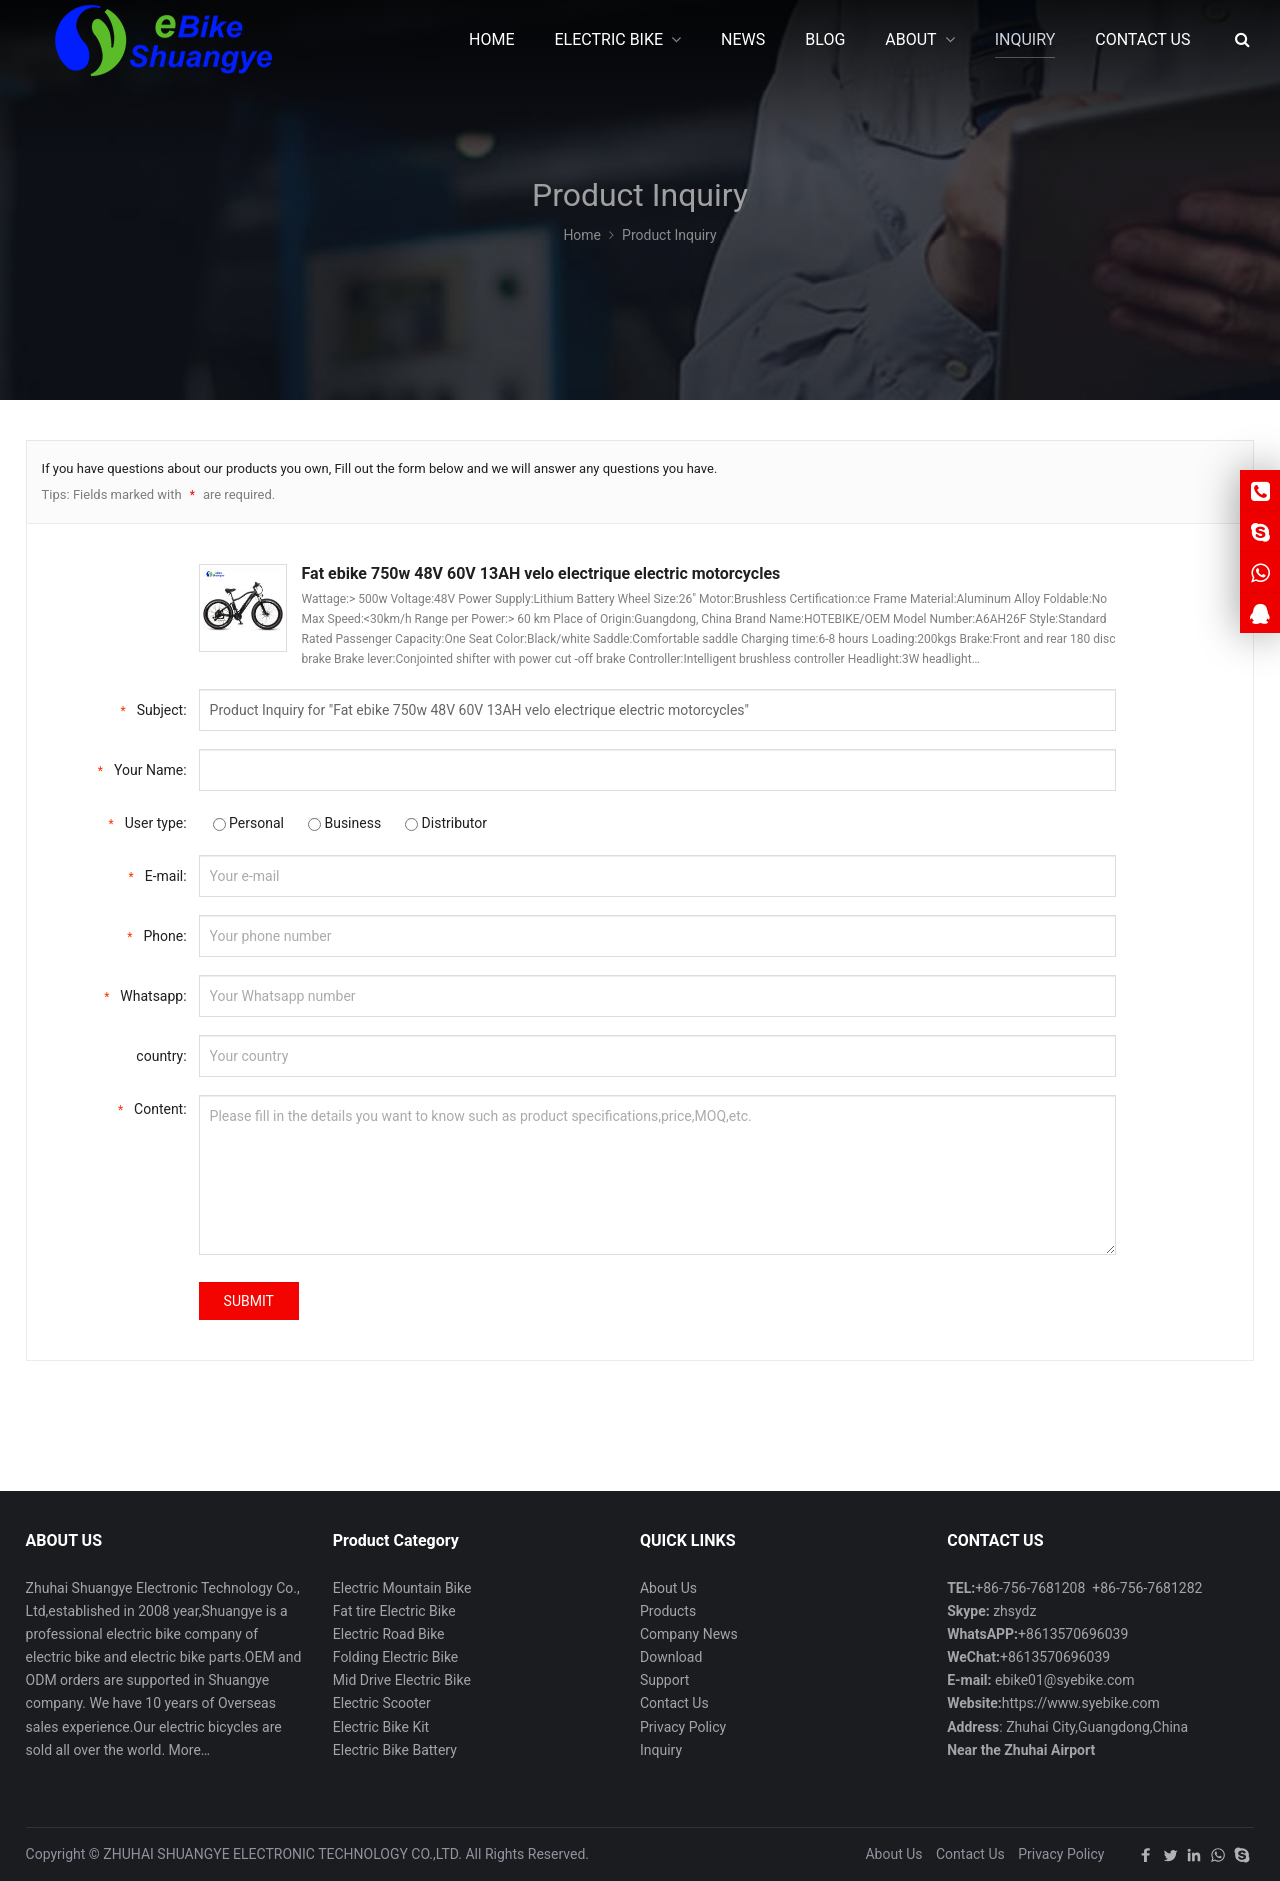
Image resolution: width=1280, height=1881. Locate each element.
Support (664, 1680)
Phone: (156, 934)
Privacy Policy (683, 1727)
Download (671, 1657)
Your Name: (142, 768)
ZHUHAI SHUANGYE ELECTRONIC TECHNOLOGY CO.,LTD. (282, 1854)
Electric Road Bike (389, 1634)
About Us (668, 1588)
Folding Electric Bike (396, 1657)
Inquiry (661, 1750)
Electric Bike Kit (381, 1727)
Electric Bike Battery (395, 1750)
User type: (148, 821)
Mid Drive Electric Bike (402, 1680)
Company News (689, 1634)
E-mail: (158, 874)
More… (190, 1750)
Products (668, 1611)
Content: (152, 1107)
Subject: (153, 708)
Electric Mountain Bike (402, 1588)
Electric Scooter (382, 1703)
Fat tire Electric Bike (394, 1611)
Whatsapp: (145, 994)
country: (161, 1056)
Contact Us (674, 1703)
